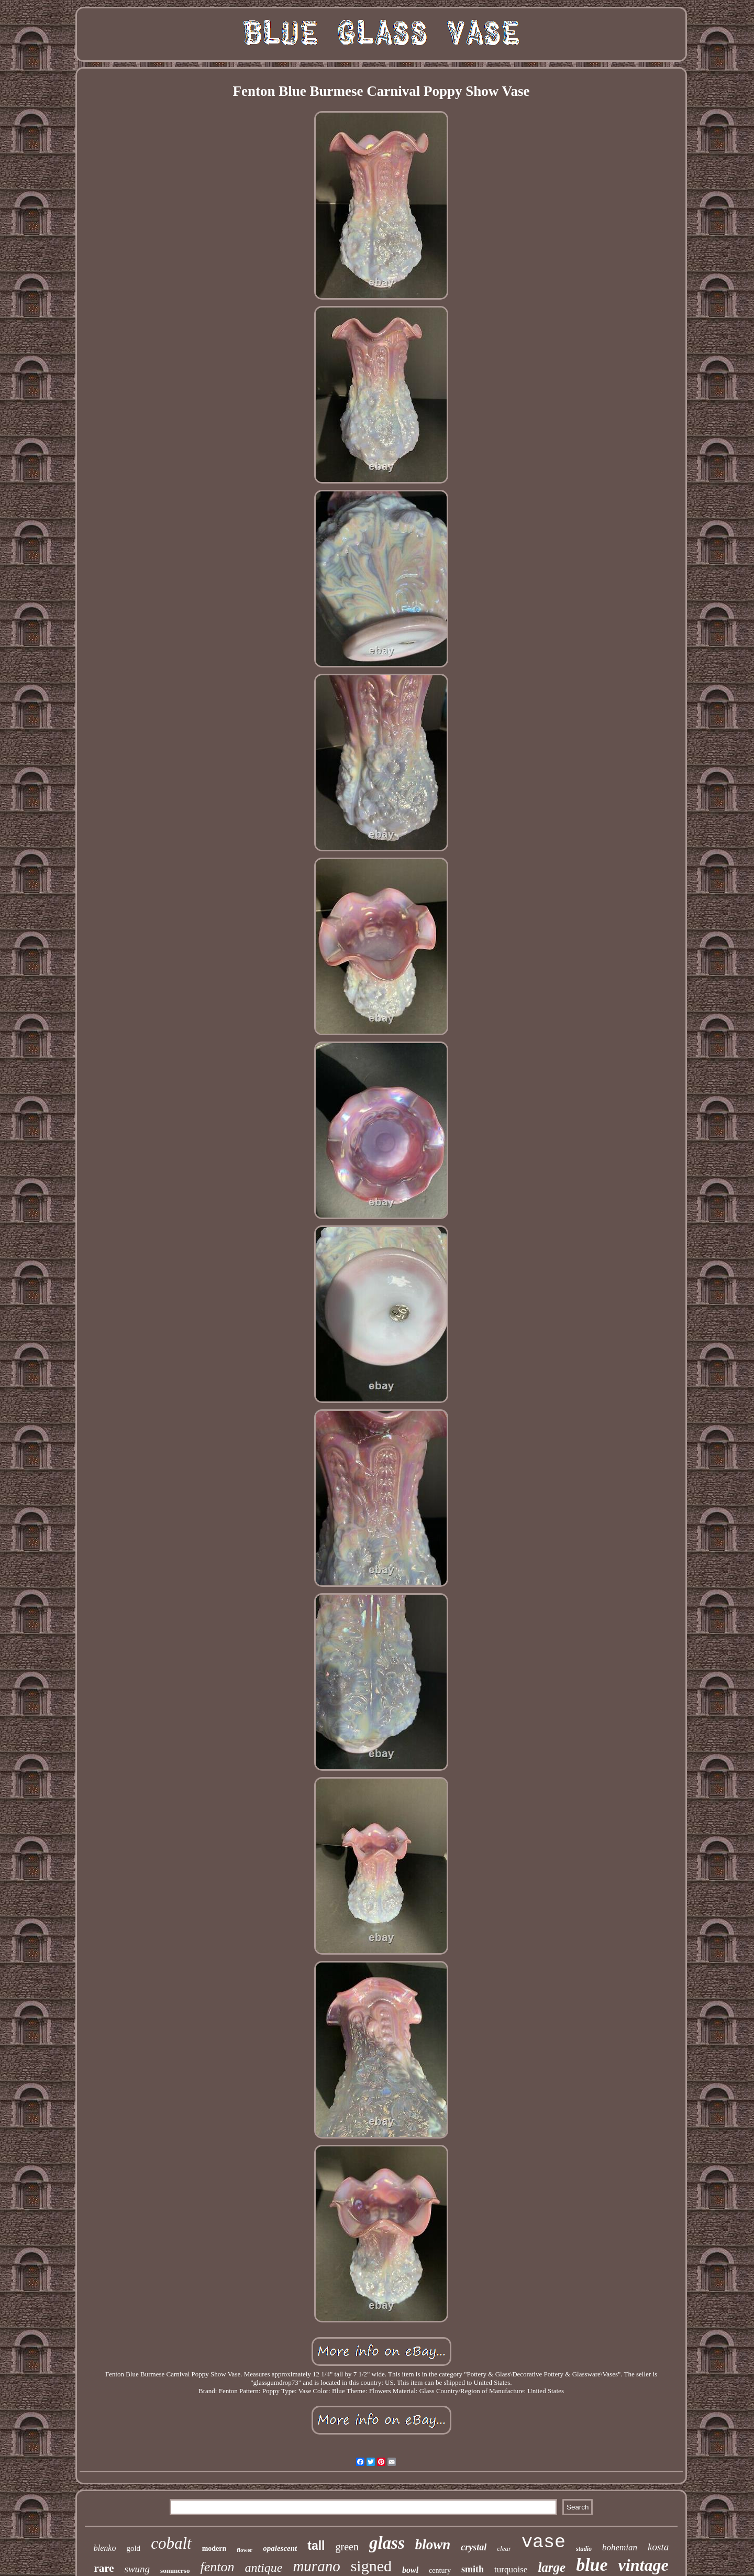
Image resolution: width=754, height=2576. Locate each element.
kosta (658, 2546)
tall (316, 2545)
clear (504, 2548)
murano (316, 2566)
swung (137, 2568)
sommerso (175, 2570)
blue (591, 2564)
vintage (643, 2565)
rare (104, 2568)
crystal (473, 2547)
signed (371, 2565)
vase (544, 2542)
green (346, 2546)
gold (133, 2548)
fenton (217, 2566)
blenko (105, 2548)
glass (387, 2543)
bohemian (619, 2547)
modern (214, 2548)
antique (263, 2567)
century (440, 2570)
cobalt (171, 2543)
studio (584, 2548)
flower (244, 2550)
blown (433, 2544)
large (552, 2567)
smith (472, 2569)
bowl (410, 2570)
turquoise (510, 2569)
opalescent (280, 2548)
